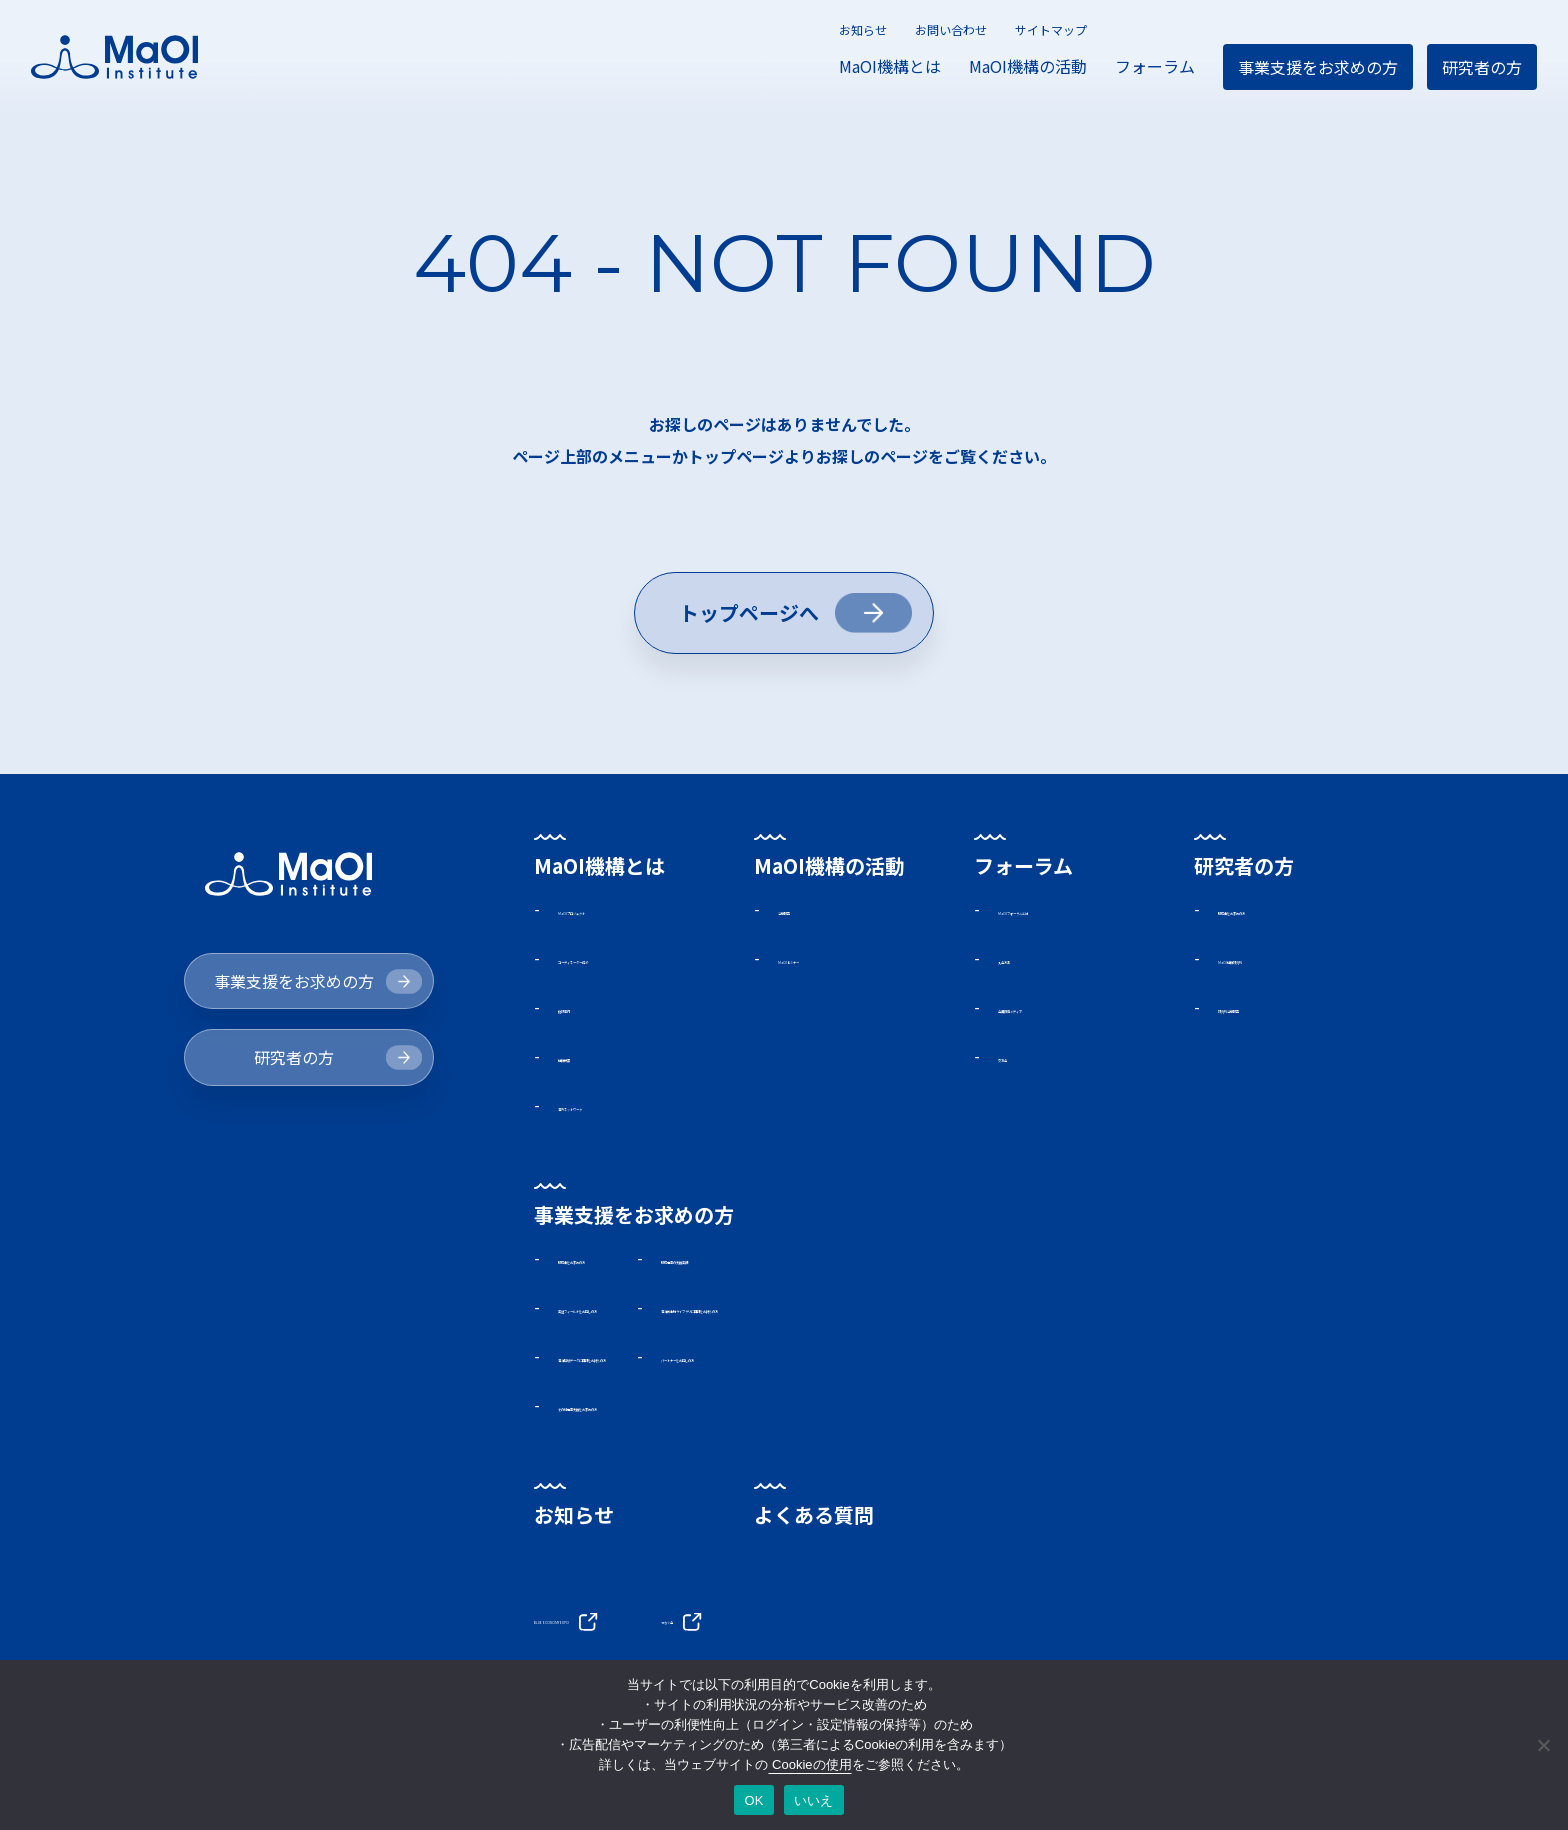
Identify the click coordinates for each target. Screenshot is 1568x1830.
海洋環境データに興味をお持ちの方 (686, 1361)
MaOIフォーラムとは (1073, 910)
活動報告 (810, 910)
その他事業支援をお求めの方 (662, 1411)
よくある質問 (814, 1521)
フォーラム (1155, 66)
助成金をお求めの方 (1290, 910)
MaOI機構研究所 (1277, 960)
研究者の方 (1482, 67)
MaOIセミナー (829, 960)
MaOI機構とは (890, 66)
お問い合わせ (951, 29)
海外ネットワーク (622, 1108)
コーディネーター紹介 (637, 960)
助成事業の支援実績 (941, 1262)
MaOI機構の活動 (1028, 66)
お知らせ (863, 29)
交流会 (1022, 1059)
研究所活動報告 (1274, 1009)
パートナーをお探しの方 (957, 1361)
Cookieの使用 (809, 1764)
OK (753, 1800)
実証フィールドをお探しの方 (662, 1312)
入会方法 (1030, 960)
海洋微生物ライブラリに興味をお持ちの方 (1021, 1312)
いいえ (814, 1800)
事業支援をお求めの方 (1318, 67)
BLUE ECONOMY (616, 1624)
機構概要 (590, 1059)
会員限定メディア (1061, 1009)
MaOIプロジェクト (625, 910)
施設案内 (590, 1009)
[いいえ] (1543, 1745)
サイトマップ (1051, 29)
